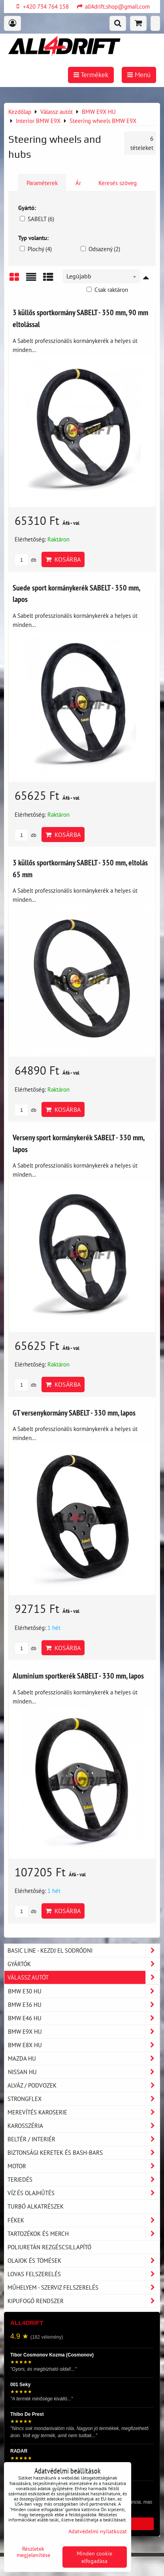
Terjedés (84, 2179)
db (25, 559)
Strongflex (84, 2098)
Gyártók (84, 1963)
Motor (84, 2166)
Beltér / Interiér (84, 2139)
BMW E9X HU (83, 2031)
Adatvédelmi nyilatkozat (97, 2531)
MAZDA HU (83, 2058)
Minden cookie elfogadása (94, 2557)
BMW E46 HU (83, 2018)
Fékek (84, 2220)
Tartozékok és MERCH (84, 2233)
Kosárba (63, 559)
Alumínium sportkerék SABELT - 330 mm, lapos (78, 1676)
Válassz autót (84, 1977)
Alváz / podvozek (84, 2085)
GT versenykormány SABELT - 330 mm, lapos (74, 1413)
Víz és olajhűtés (84, 2192)
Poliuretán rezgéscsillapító (49, 2247)
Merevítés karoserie (84, 2112)
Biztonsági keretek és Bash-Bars (84, 2152)
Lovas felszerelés (84, 2274)
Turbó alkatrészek (36, 2206)
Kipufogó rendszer (84, 2300)
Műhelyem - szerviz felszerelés (84, 2287)
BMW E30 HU (83, 1991)
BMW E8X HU (83, 2045)
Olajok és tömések (84, 2260)
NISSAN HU (83, 2071)
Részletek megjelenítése (33, 2552)
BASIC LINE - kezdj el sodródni (84, 1950)
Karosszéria (84, 2125)
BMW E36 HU (83, 2004)
